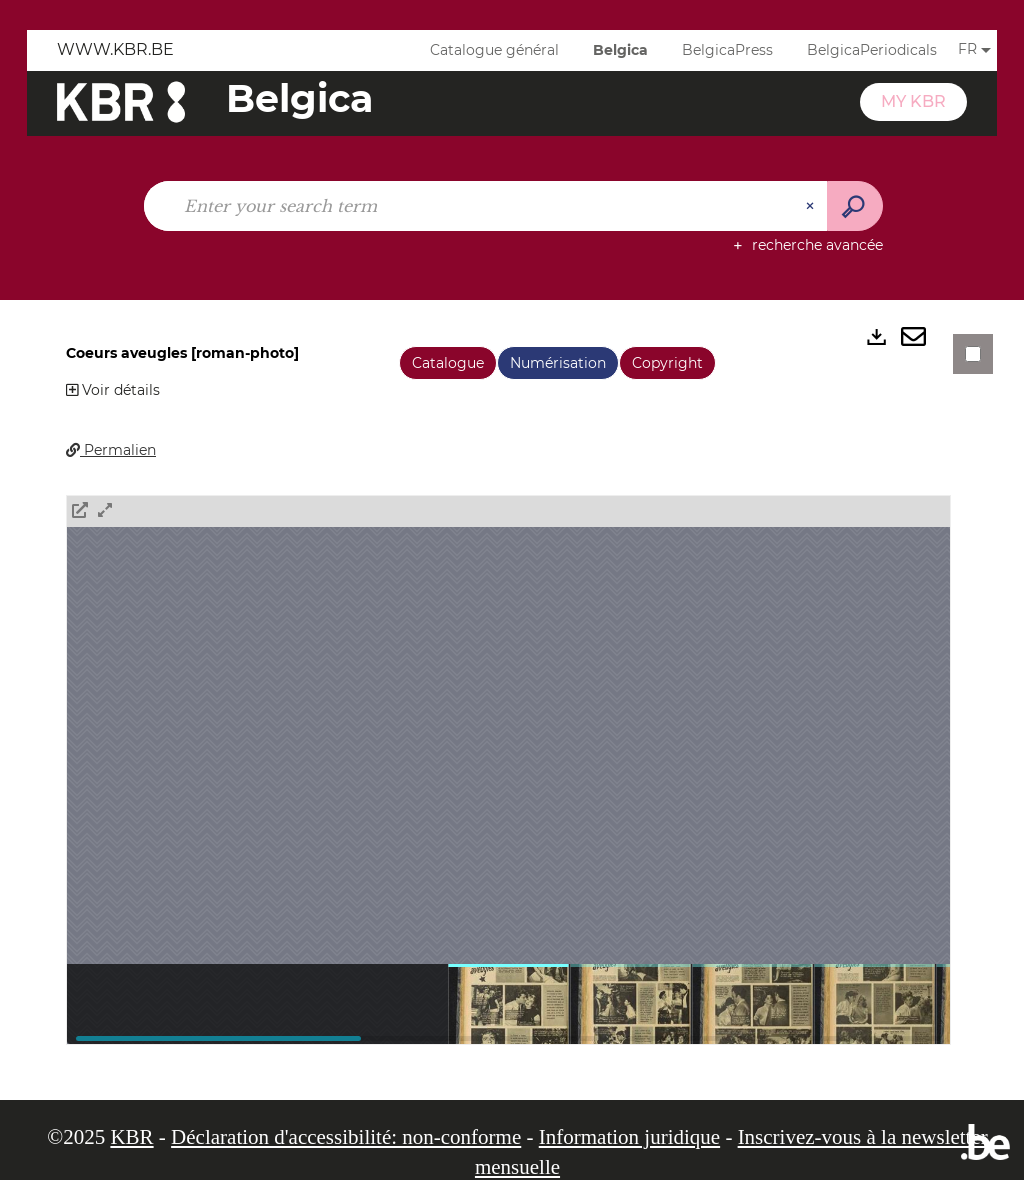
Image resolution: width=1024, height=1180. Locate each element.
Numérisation (558, 363)
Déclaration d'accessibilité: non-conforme (346, 1137)
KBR (131, 1137)
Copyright (667, 363)
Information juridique (629, 1137)
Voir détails (113, 390)
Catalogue (448, 363)
